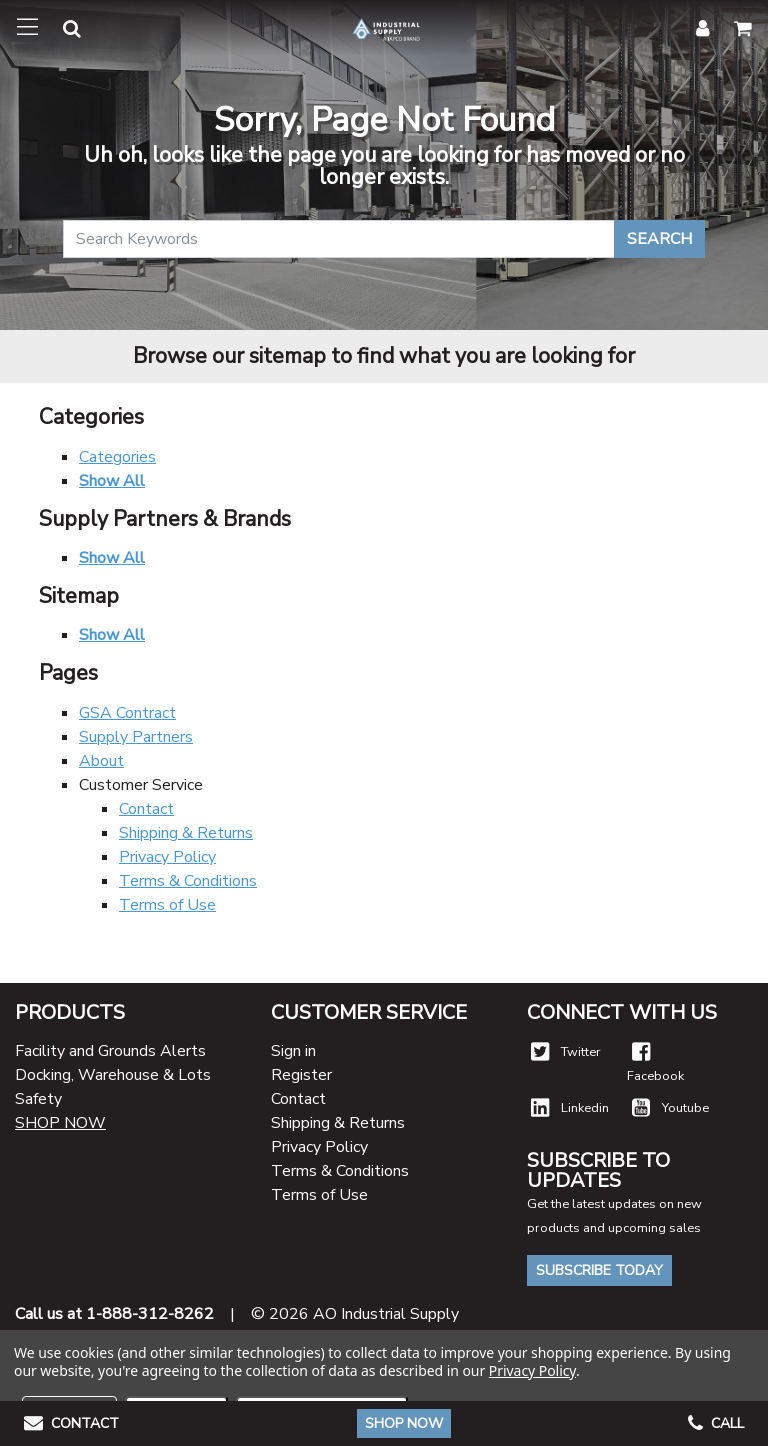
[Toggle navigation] (27, 28)
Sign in (293, 1051)
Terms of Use (167, 905)
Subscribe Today (599, 1270)
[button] (60, 31)
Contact (146, 809)
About (101, 761)
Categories (117, 457)
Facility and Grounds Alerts (110, 1051)
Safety (38, 1099)
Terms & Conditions (188, 881)
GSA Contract (127, 713)
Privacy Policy (167, 857)
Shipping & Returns (186, 833)
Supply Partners (136, 737)
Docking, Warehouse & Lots (113, 1075)
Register (301, 1075)
